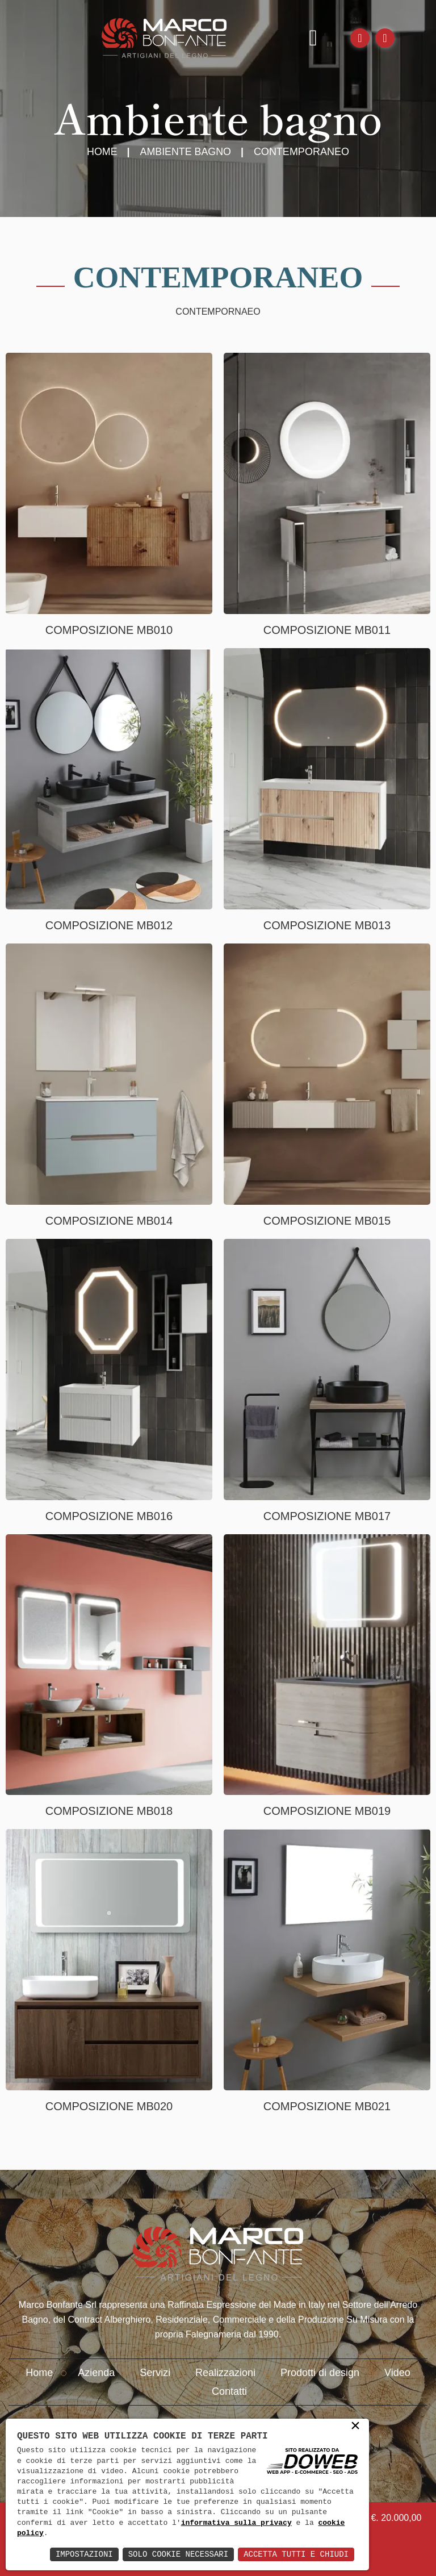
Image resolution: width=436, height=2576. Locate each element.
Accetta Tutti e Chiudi (296, 2554)
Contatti (229, 2391)
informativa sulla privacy (236, 2523)
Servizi (155, 2372)
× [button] (355, 2427)
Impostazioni (84, 2554)
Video (397, 2372)
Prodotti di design (319, 2372)
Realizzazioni (225, 2372)
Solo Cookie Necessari (178, 2554)
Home (101, 151)
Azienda (96, 2372)
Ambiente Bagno (186, 151)
